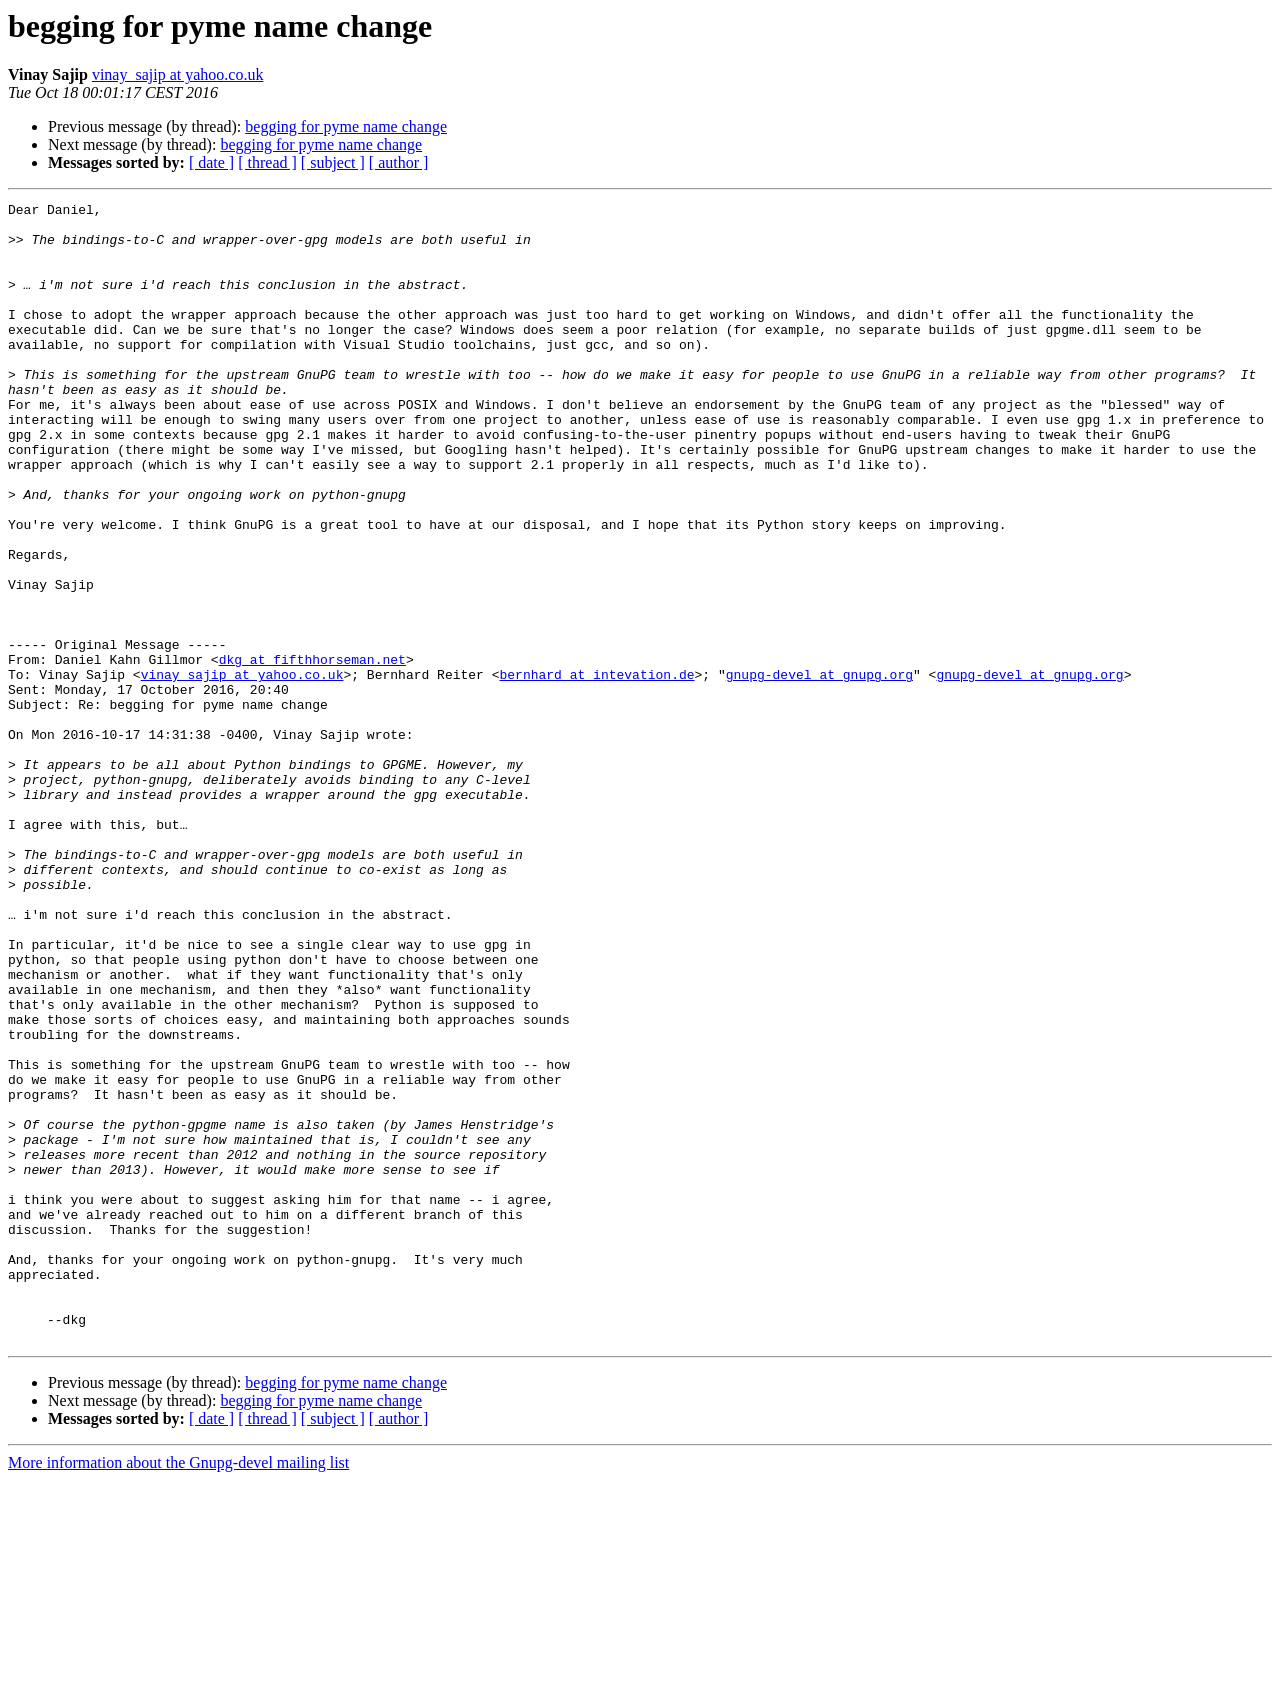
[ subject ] (333, 162)
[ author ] (399, 162)
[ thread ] (267, 162)
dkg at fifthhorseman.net (312, 752)
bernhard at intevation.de (596, 770)
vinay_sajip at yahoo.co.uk (178, 74)
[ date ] (211, 162)
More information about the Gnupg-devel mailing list (178, 1690)
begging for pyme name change (346, 126)
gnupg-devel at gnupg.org (819, 770)
